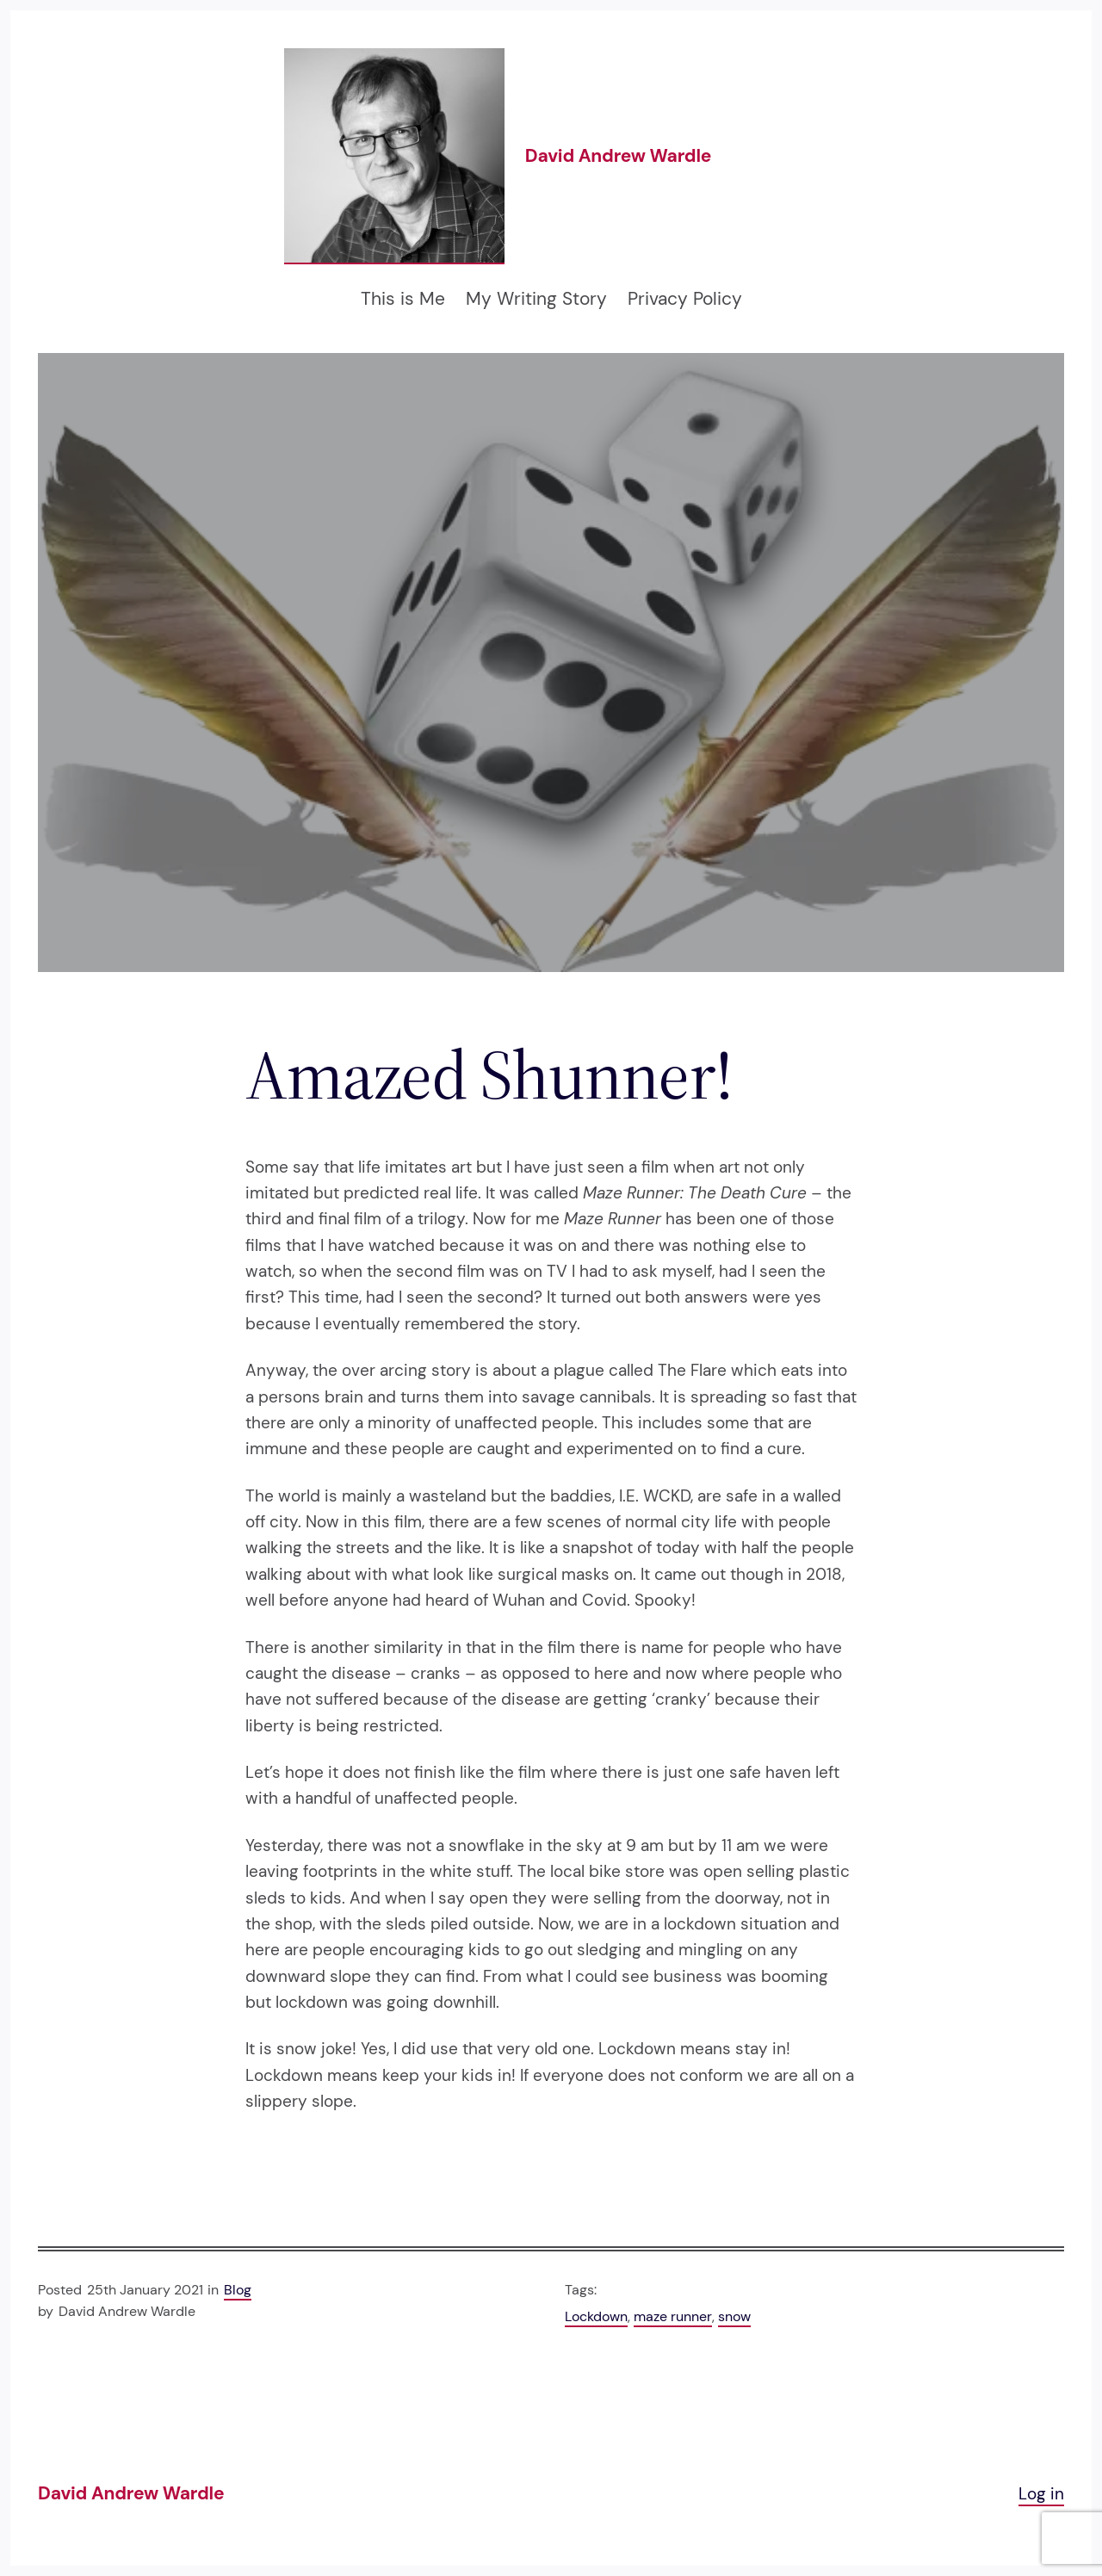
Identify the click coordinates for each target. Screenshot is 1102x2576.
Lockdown (596, 2316)
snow (734, 2316)
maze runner (673, 2316)
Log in (1041, 2494)
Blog (237, 2290)
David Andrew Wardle (618, 156)
